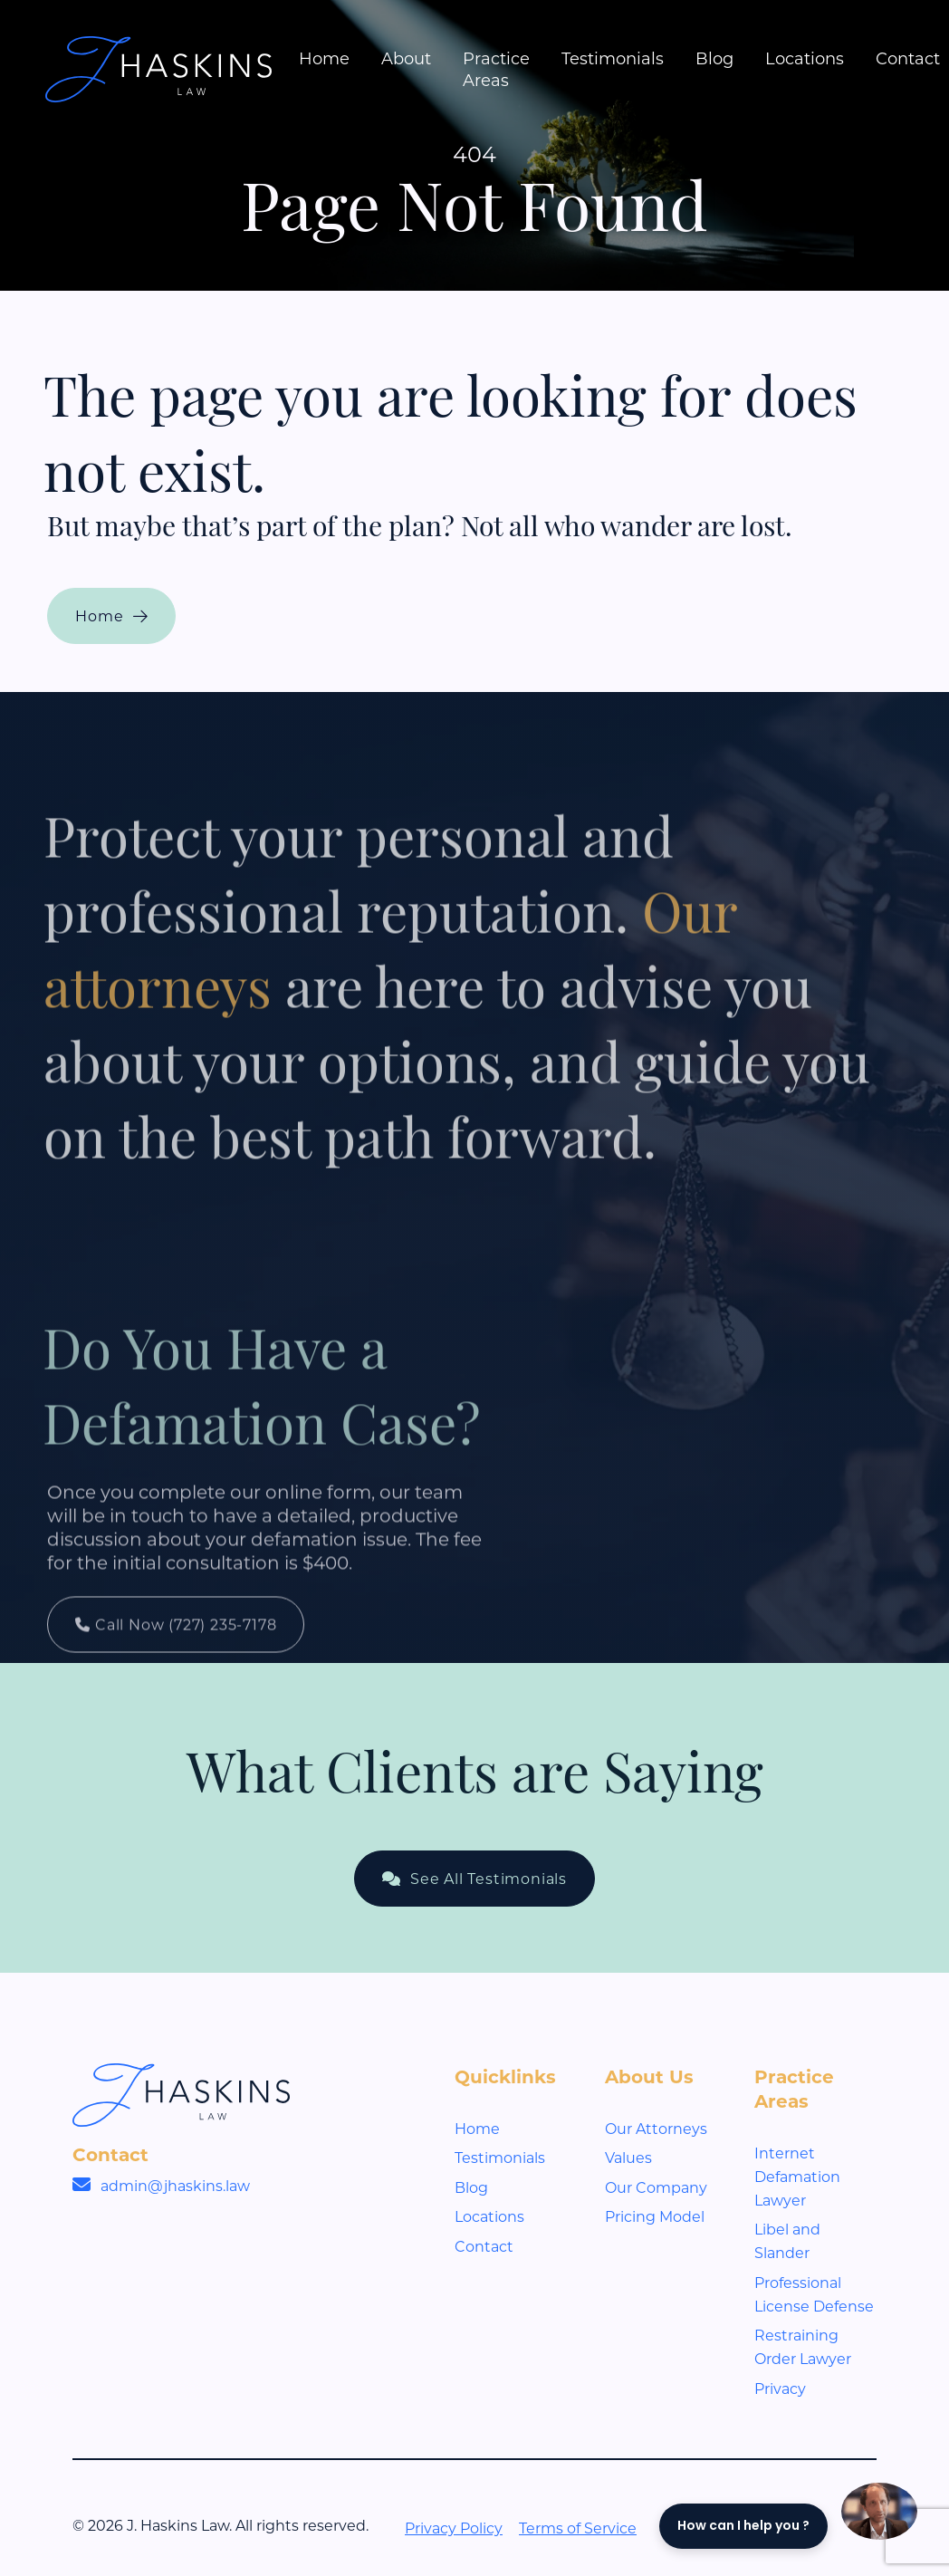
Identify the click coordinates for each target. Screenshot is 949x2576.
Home (324, 58)
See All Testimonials (474, 1878)
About (406, 58)
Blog (714, 58)
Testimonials (612, 58)
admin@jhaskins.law (175, 2185)
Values (628, 2157)
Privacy (780, 2388)
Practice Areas (496, 69)
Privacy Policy (454, 2527)
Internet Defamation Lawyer (797, 2176)
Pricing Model (655, 2215)
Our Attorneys (656, 2128)
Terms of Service (578, 2527)
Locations (804, 58)
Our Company (656, 2186)
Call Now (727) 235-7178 (175, 1675)
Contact (908, 58)
